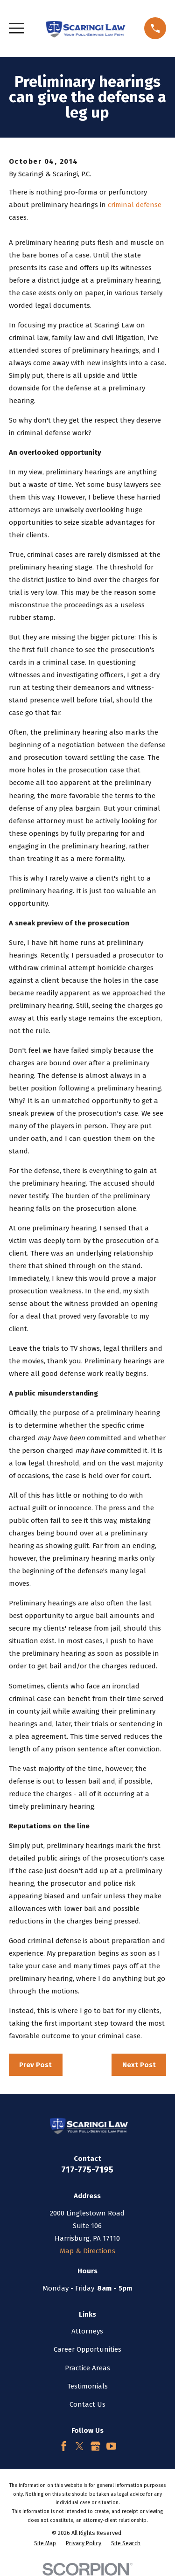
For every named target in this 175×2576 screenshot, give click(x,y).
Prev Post (35, 2065)
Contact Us (87, 2404)
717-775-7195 (87, 2169)
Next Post (139, 2065)
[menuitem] (45, 2543)
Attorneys (87, 2331)
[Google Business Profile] (95, 2446)
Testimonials (87, 2386)
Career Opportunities (87, 2349)
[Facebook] (64, 2446)
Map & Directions (87, 2251)
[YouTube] (111, 2446)
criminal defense (134, 205)
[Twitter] (79, 2446)
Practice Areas (87, 2368)
